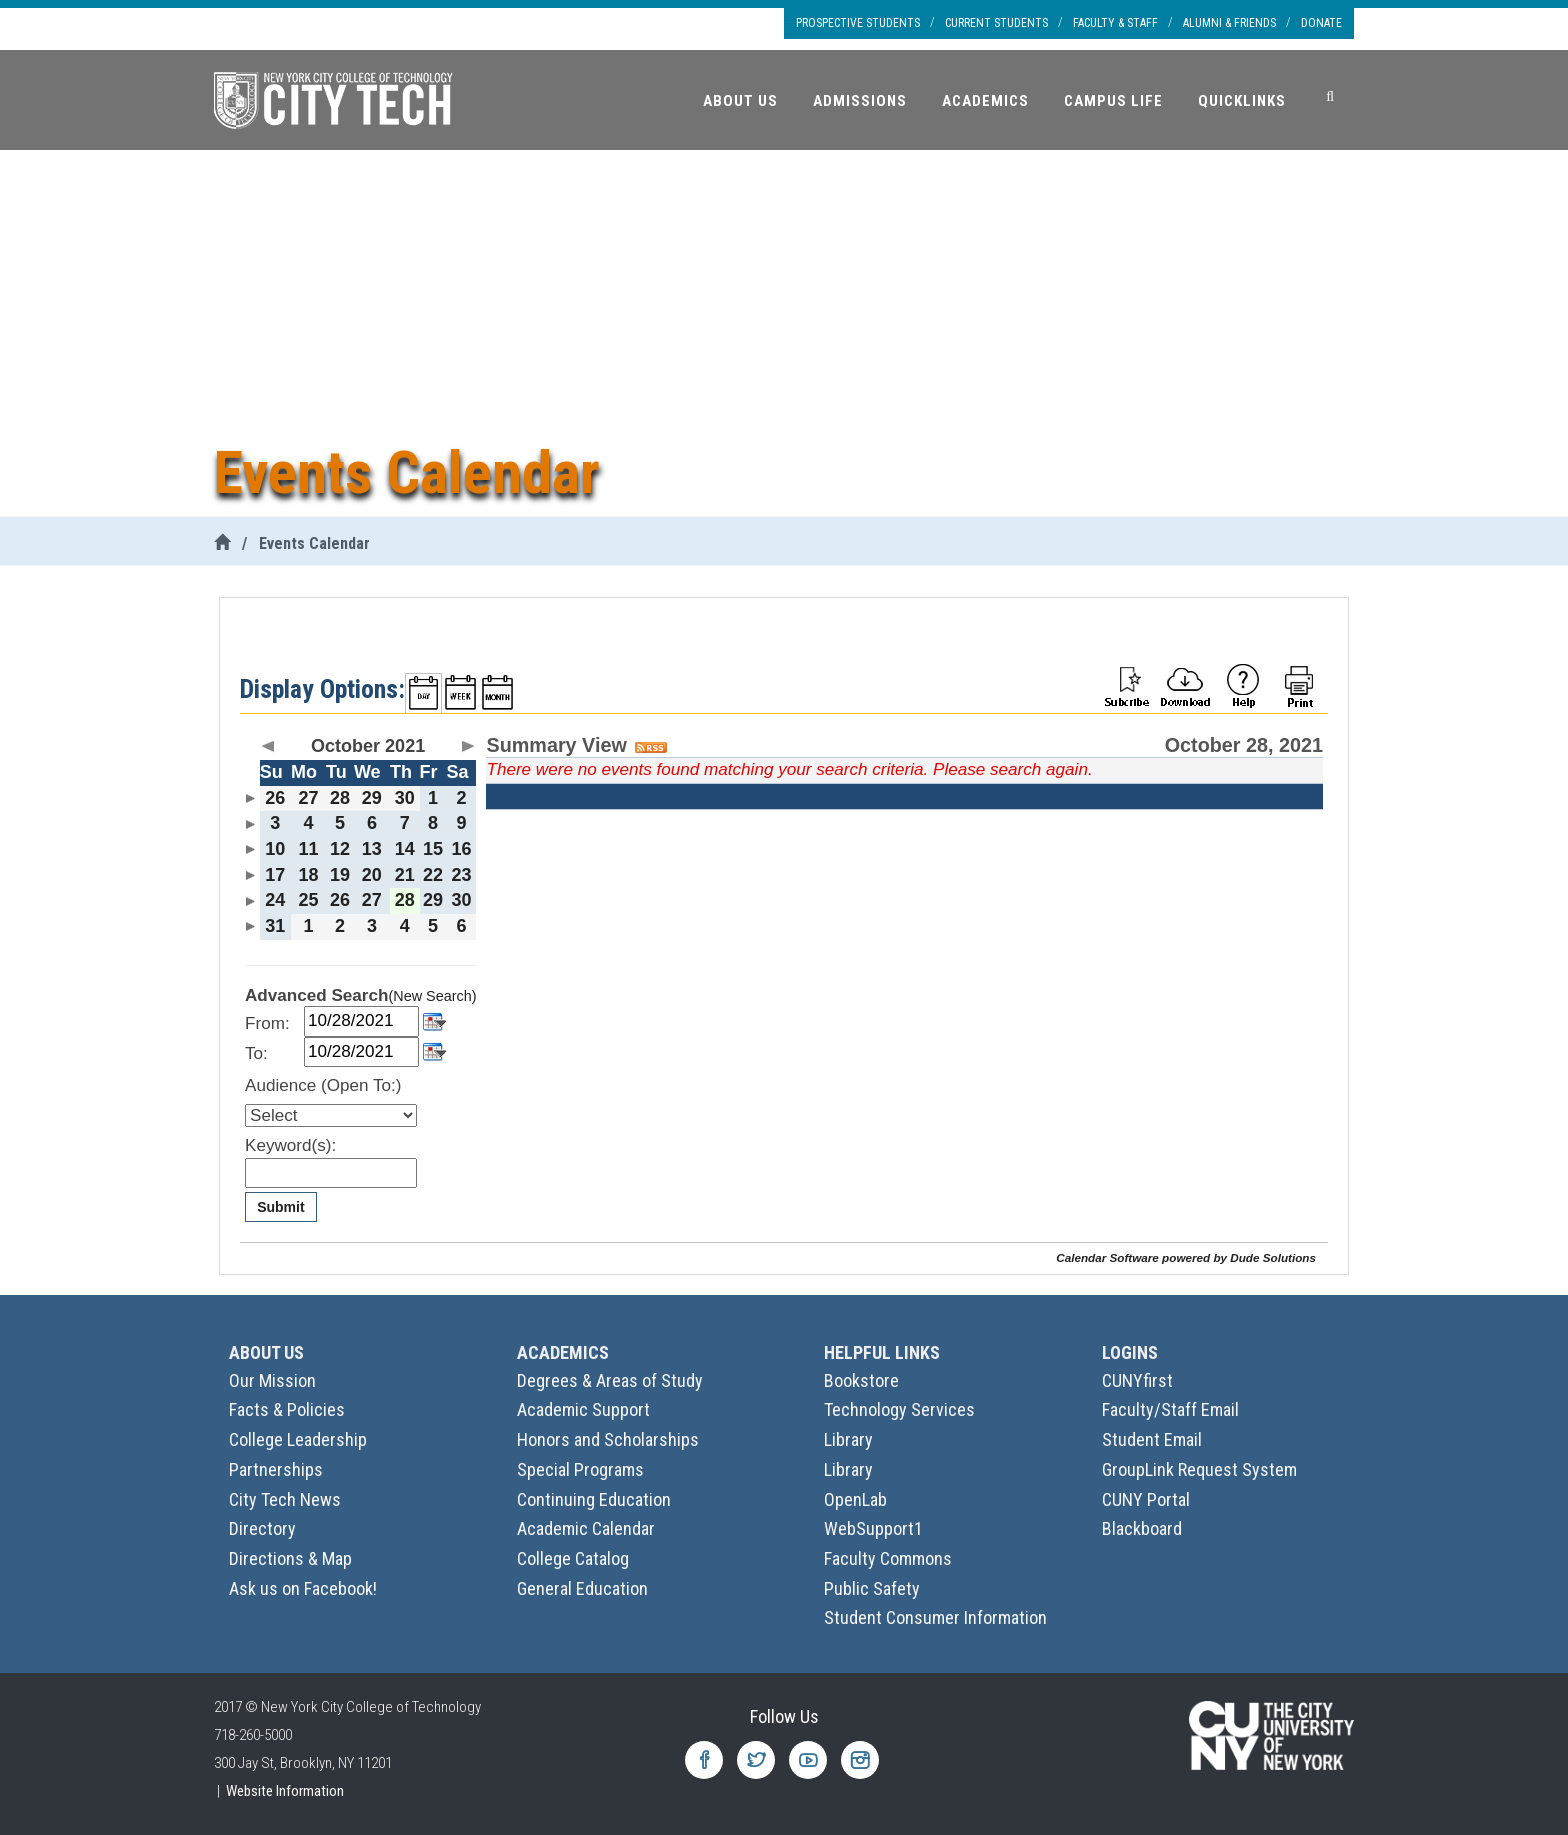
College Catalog (573, 1558)
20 (372, 875)
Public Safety (872, 1588)
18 (308, 875)
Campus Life (1113, 101)
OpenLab (855, 1499)
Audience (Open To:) (323, 1085)
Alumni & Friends (1229, 23)
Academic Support (583, 1409)
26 (275, 798)
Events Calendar (314, 543)
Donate (1321, 23)
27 (308, 798)
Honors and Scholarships (608, 1439)
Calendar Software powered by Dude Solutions (1186, 1257)
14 (405, 849)
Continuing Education (594, 1499)
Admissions (860, 101)
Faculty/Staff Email (1170, 1409)
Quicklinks (1242, 101)
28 (340, 798)
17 (275, 875)
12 (340, 849)
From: (267, 1023)
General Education (582, 1588)
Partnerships (276, 1469)
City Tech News (285, 1499)
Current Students (996, 23)
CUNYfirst (1137, 1380)
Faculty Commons (888, 1558)
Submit (280, 1207)
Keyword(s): (290, 1145)
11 (308, 849)
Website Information (285, 1791)
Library (848, 1439)
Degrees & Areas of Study (610, 1380)
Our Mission (272, 1380)
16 (462, 849)
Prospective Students (858, 23)
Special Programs (580, 1469)
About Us (740, 101)
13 (372, 849)
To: (256, 1053)
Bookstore (861, 1380)
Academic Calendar (586, 1528)
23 (462, 875)
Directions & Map (290, 1558)
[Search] (1330, 97)
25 (308, 900)
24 (275, 900)
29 (372, 798)
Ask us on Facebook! (303, 1588)
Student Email (1152, 1439)
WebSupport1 (873, 1528)
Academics (985, 101)
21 (405, 875)
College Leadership (298, 1439)
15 (433, 849)
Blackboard (1142, 1528)
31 (275, 926)
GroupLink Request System (1199, 1469)
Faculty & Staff (1115, 23)
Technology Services (899, 1409)
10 (275, 849)
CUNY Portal (1146, 1499)
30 (405, 798)
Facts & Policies (287, 1409)
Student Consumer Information (935, 1617)
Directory (262, 1528)
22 (433, 875)
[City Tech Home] (222, 543)
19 (340, 875)
